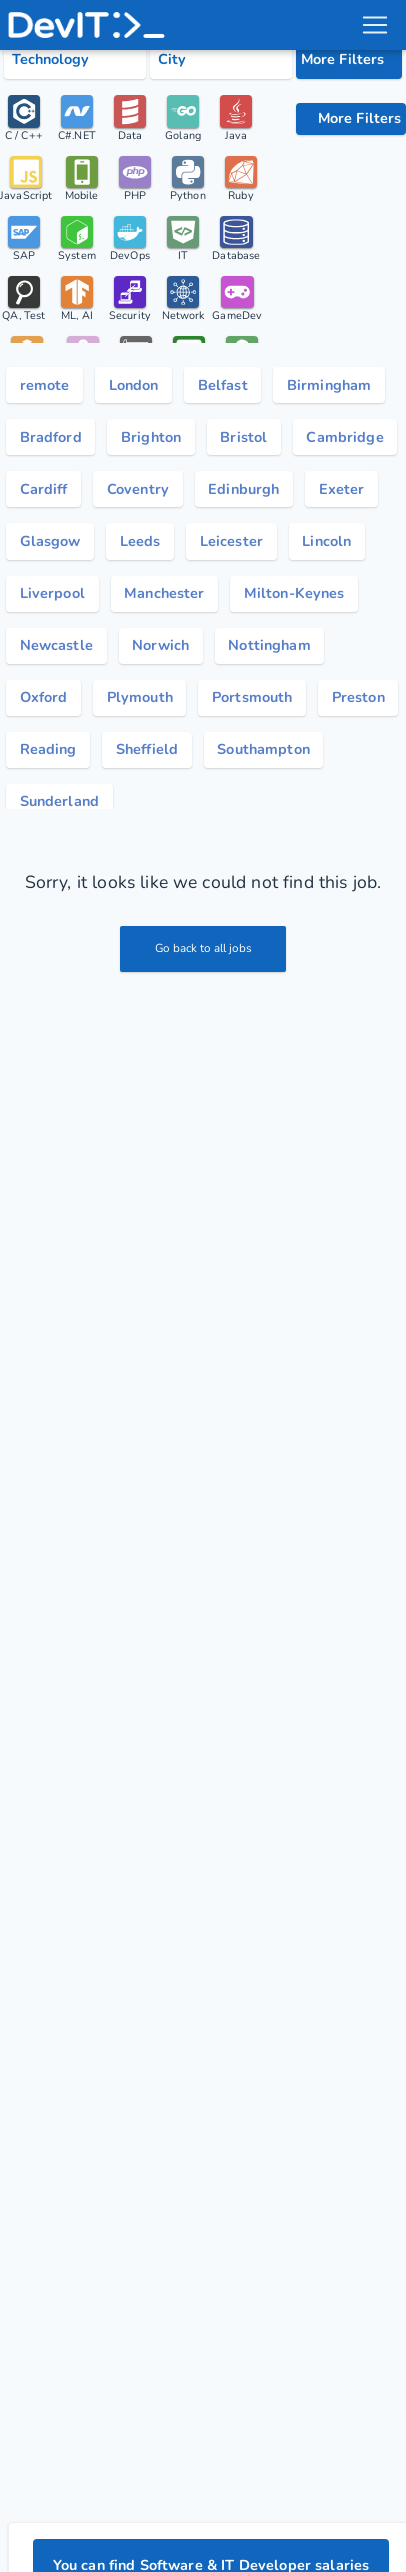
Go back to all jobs (203, 948)
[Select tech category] (75, 60)
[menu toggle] (375, 25)
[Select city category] (221, 60)
